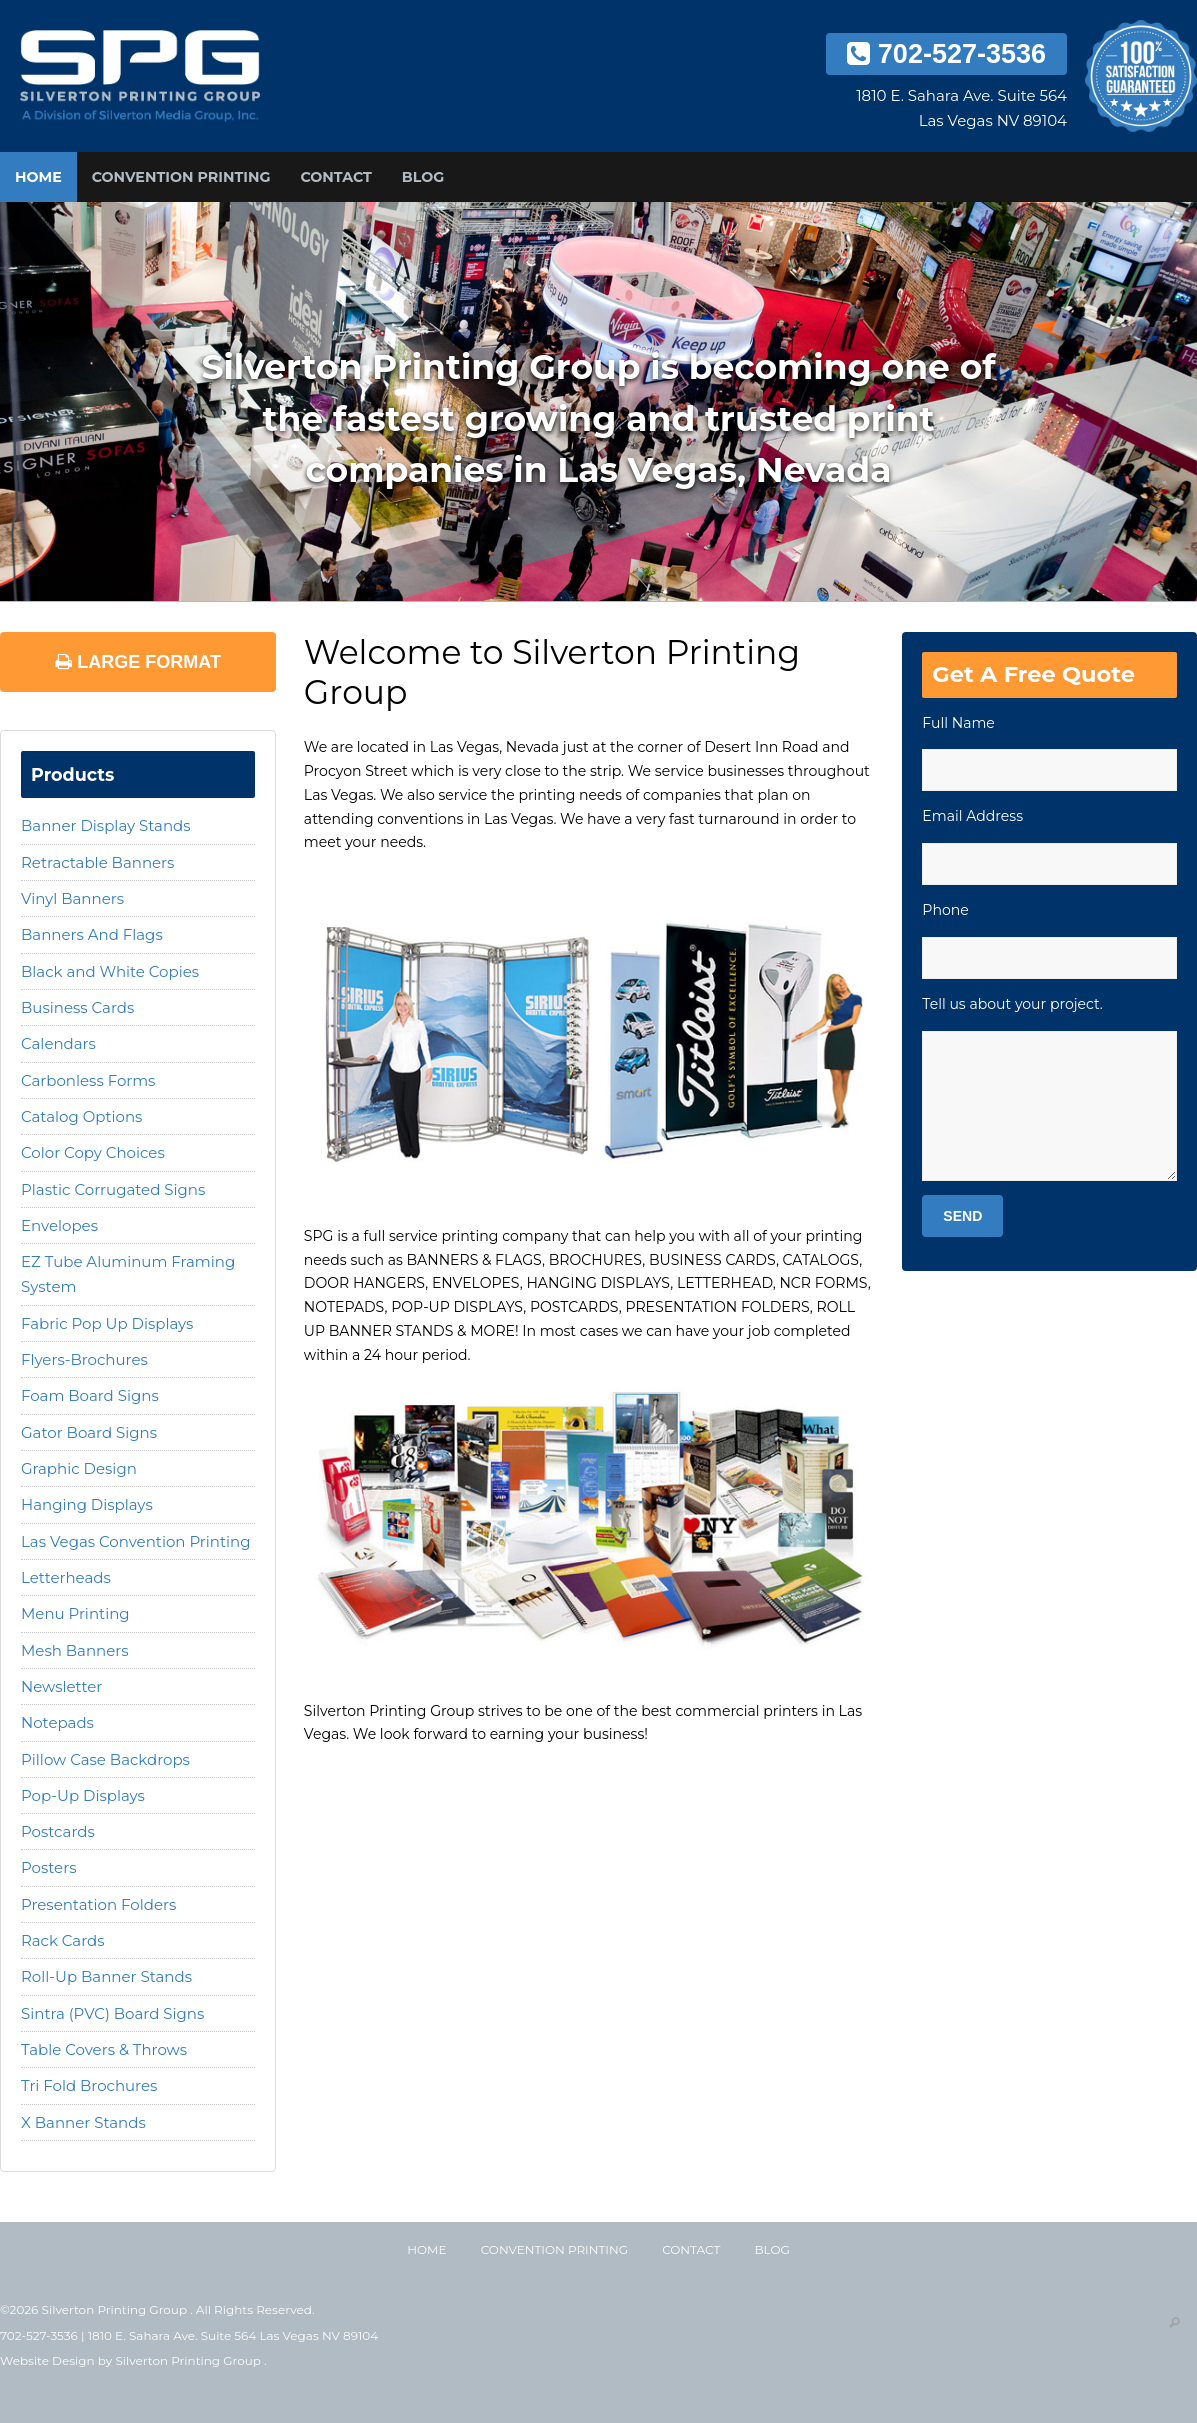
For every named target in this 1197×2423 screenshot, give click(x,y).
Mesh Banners (75, 1650)
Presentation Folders (98, 1904)
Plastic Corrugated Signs (113, 1189)
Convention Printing (181, 177)
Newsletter (61, 1686)
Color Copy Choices (93, 1152)
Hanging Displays (87, 1504)
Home (38, 177)
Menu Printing (75, 1613)
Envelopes (59, 1225)
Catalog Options (81, 1116)
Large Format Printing (138, 672)
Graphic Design (79, 1468)
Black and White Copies (110, 971)
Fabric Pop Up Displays (107, 1323)
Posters (48, 1867)
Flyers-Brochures (84, 1359)
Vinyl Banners (72, 898)
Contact (335, 177)
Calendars (58, 1043)
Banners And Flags (92, 934)
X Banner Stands (83, 2122)
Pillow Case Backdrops (105, 1759)
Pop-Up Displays (83, 1795)
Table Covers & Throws (104, 2049)
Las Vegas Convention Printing (135, 1541)
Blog (423, 177)
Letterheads (66, 1577)
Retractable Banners (97, 862)
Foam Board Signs (90, 1395)
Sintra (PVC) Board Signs (112, 2013)
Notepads (57, 1722)
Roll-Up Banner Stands (106, 1976)
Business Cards (77, 1007)
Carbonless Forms (88, 1080)
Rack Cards (63, 1940)
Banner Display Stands (106, 825)
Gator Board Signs (89, 1432)
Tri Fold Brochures (89, 2085)
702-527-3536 (946, 54)
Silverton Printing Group (189, 2360)
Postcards (58, 1831)
